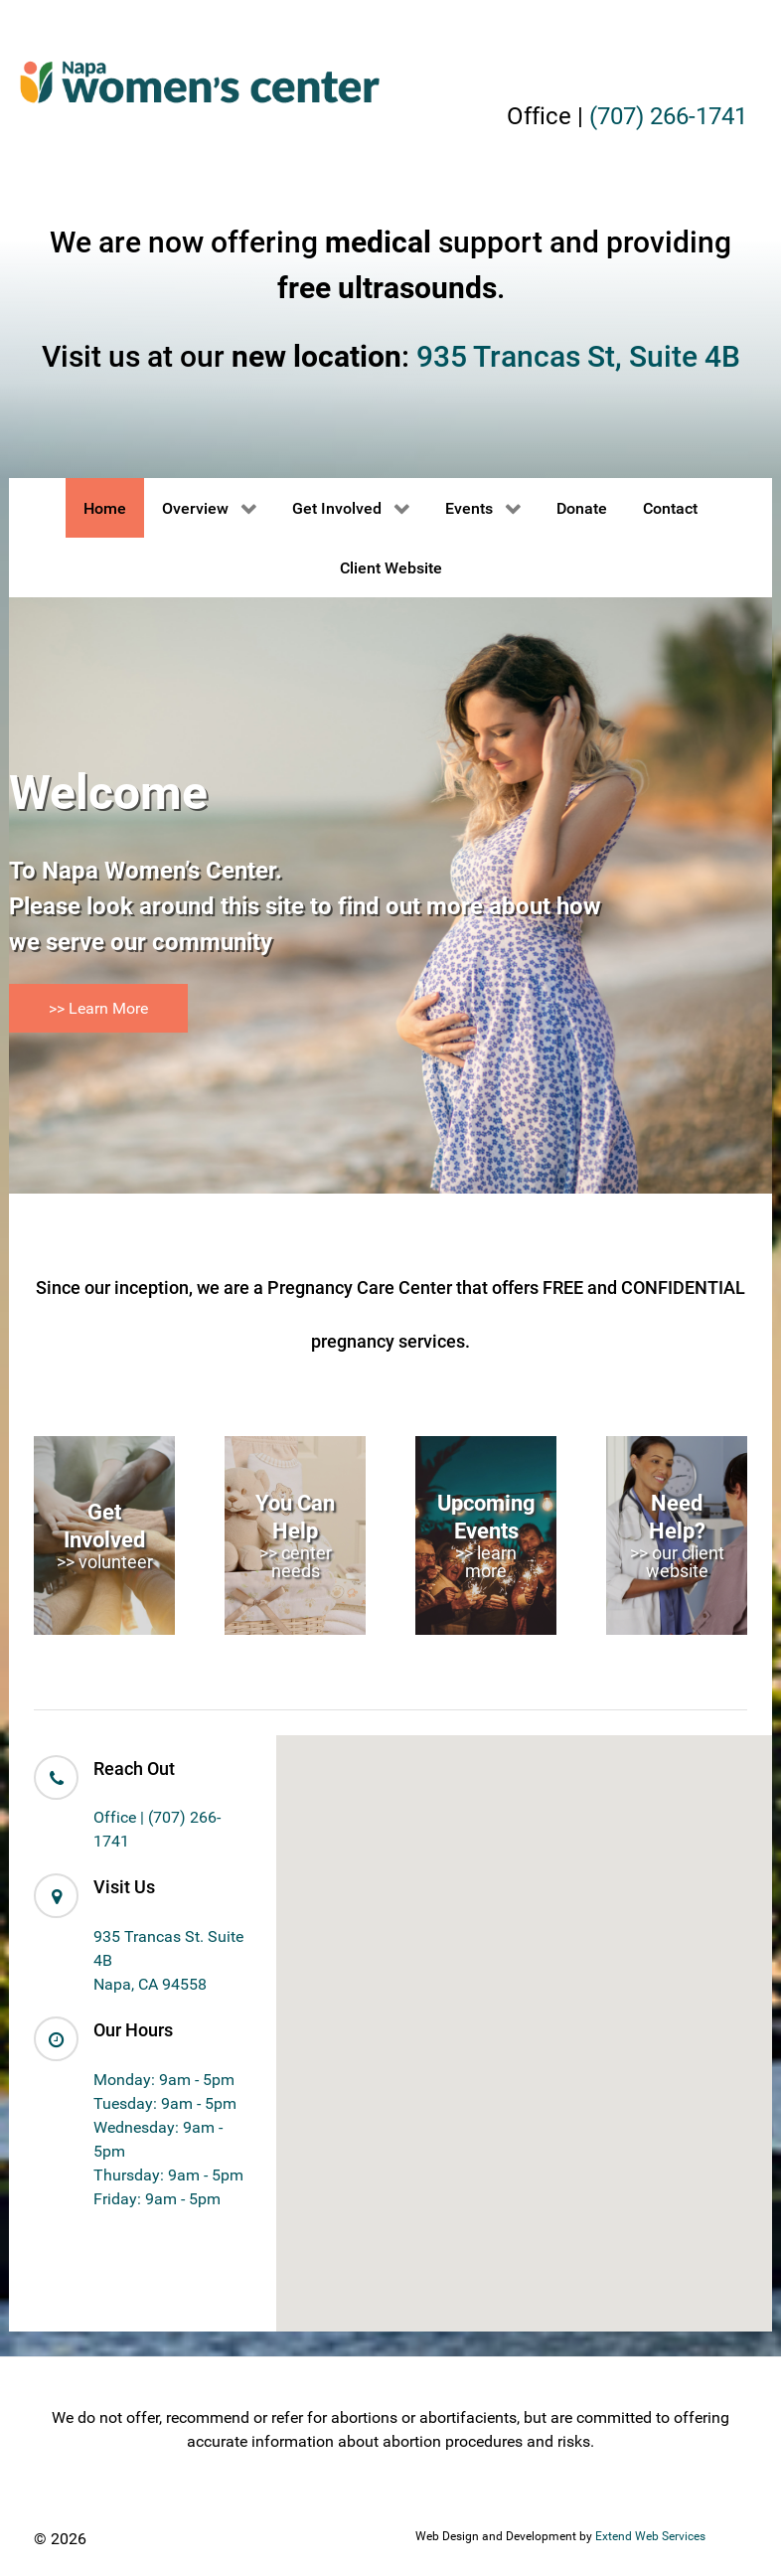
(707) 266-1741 (668, 116)
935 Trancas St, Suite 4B (578, 356)
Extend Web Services (650, 2536)
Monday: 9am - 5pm (163, 2079)
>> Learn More (98, 1008)
